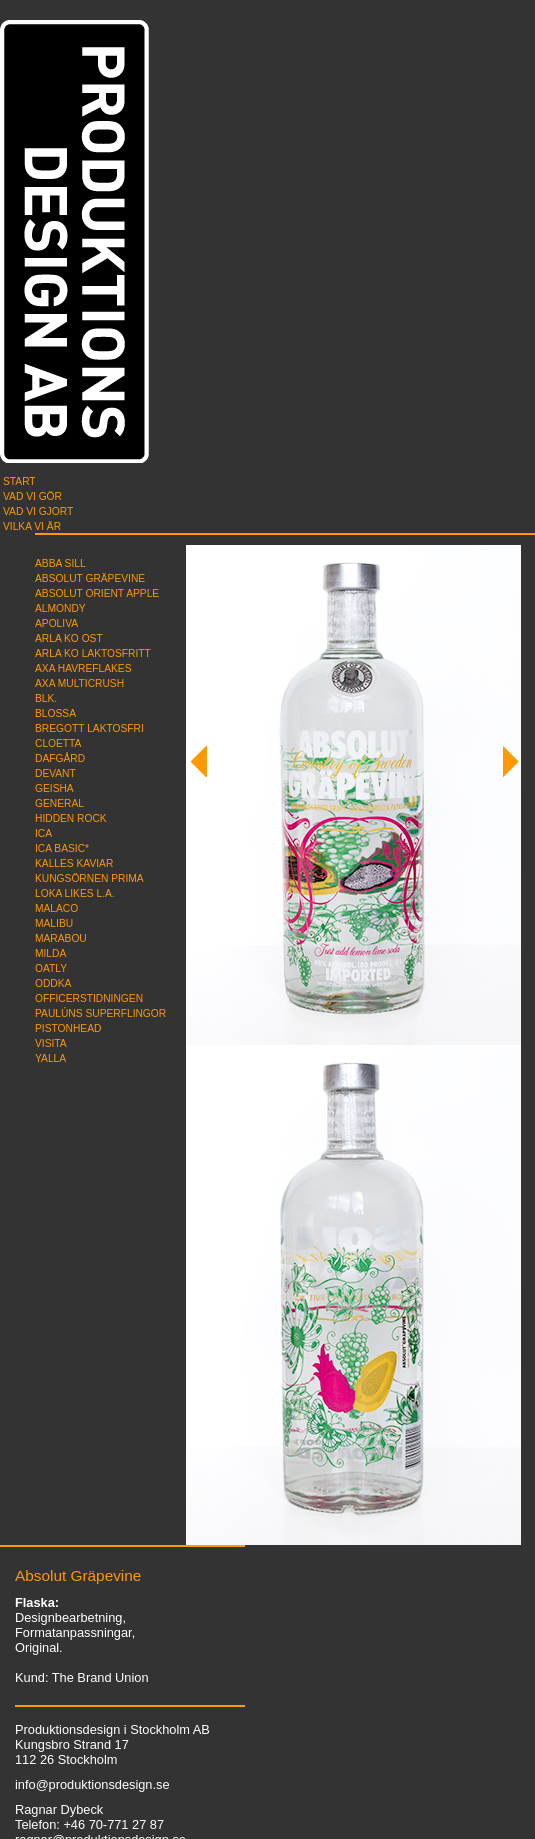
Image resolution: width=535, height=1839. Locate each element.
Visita (51, 1043)
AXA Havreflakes (83, 668)
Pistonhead (68, 1028)
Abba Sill (60, 563)
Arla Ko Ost (69, 638)
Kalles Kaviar (74, 863)
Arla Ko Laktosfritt (93, 653)
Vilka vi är (32, 526)
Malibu (54, 923)
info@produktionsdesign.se (92, 1784)
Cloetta (58, 743)
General (59, 803)
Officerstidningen (89, 998)
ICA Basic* (62, 848)
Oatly (51, 968)
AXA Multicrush (79, 683)
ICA (43, 833)
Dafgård (60, 758)
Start (19, 481)
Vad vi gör (32, 496)
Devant (55, 773)
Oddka (53, 983)
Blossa (55, 713)
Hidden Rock (71, 818)
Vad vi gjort (38, 511)
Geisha (54, 788)
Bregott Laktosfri (89, 728)
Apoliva (56, 623)
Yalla (50, 1058)
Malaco (56, 908)
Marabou (61, 938)
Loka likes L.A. (75, 893)
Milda (50, 953)
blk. (46, 698)
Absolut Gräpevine (90, 578)
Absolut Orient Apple (97, 593)
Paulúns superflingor (100, 1013)
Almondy (60, 608)
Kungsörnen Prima (89, 878)
